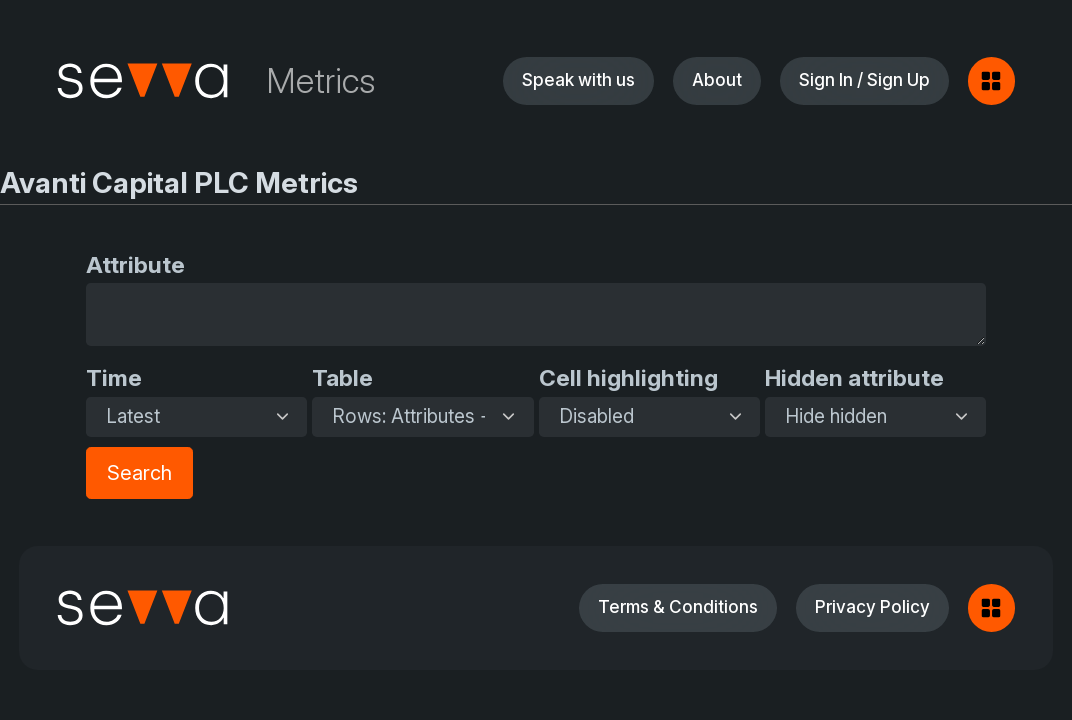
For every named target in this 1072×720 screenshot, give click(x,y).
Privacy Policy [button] (872, 606)
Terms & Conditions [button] (678, 606)
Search (139, 473)
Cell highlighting (628, 377)
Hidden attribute (854, 377)
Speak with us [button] (578, 79)
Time (114, 377)
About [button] (717, 79)
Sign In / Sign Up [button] (864, 79)
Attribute (135, 264)
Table (342, 377)
